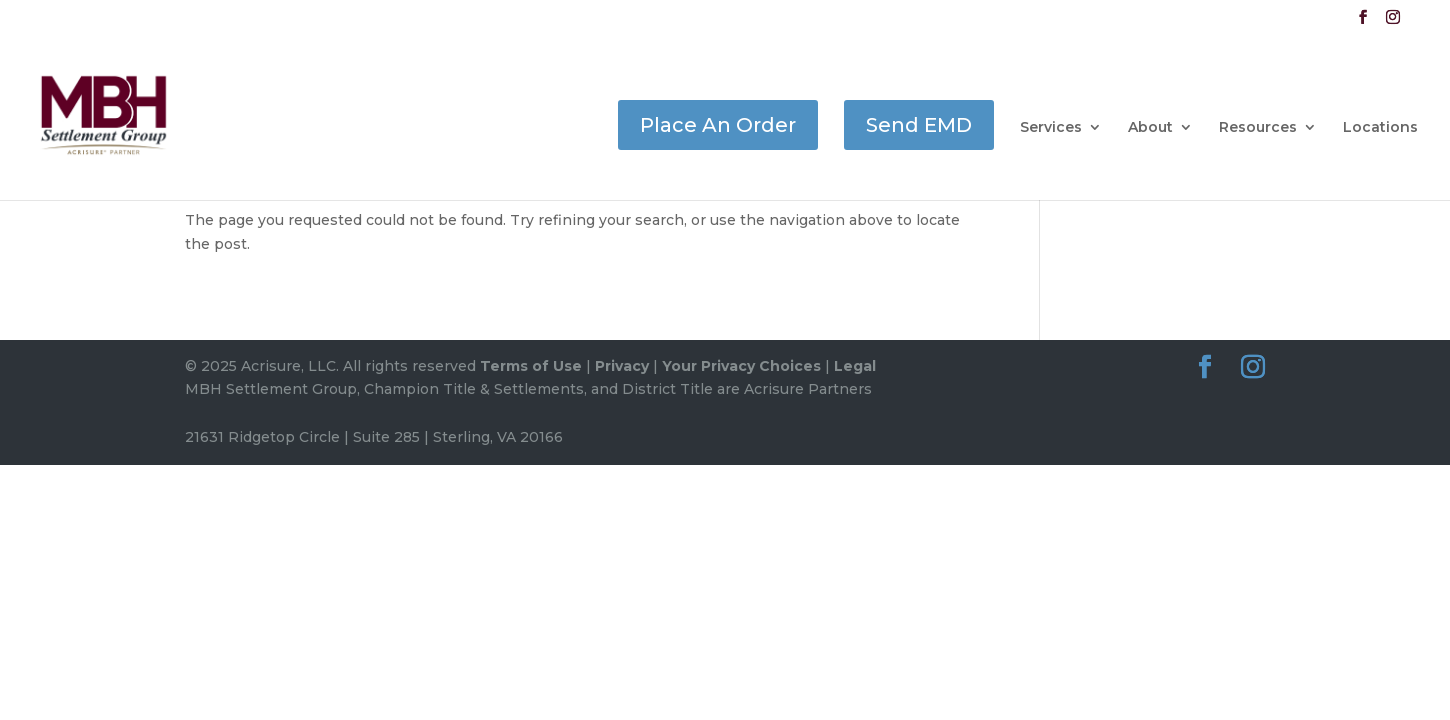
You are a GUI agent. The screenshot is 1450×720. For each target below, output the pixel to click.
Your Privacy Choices (741, 366)
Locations (1380, 128)
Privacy (622, 366)
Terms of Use (531, 366)
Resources (1258, 128)
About (1150, 128)
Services (1051, 128)
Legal (855, 366)
